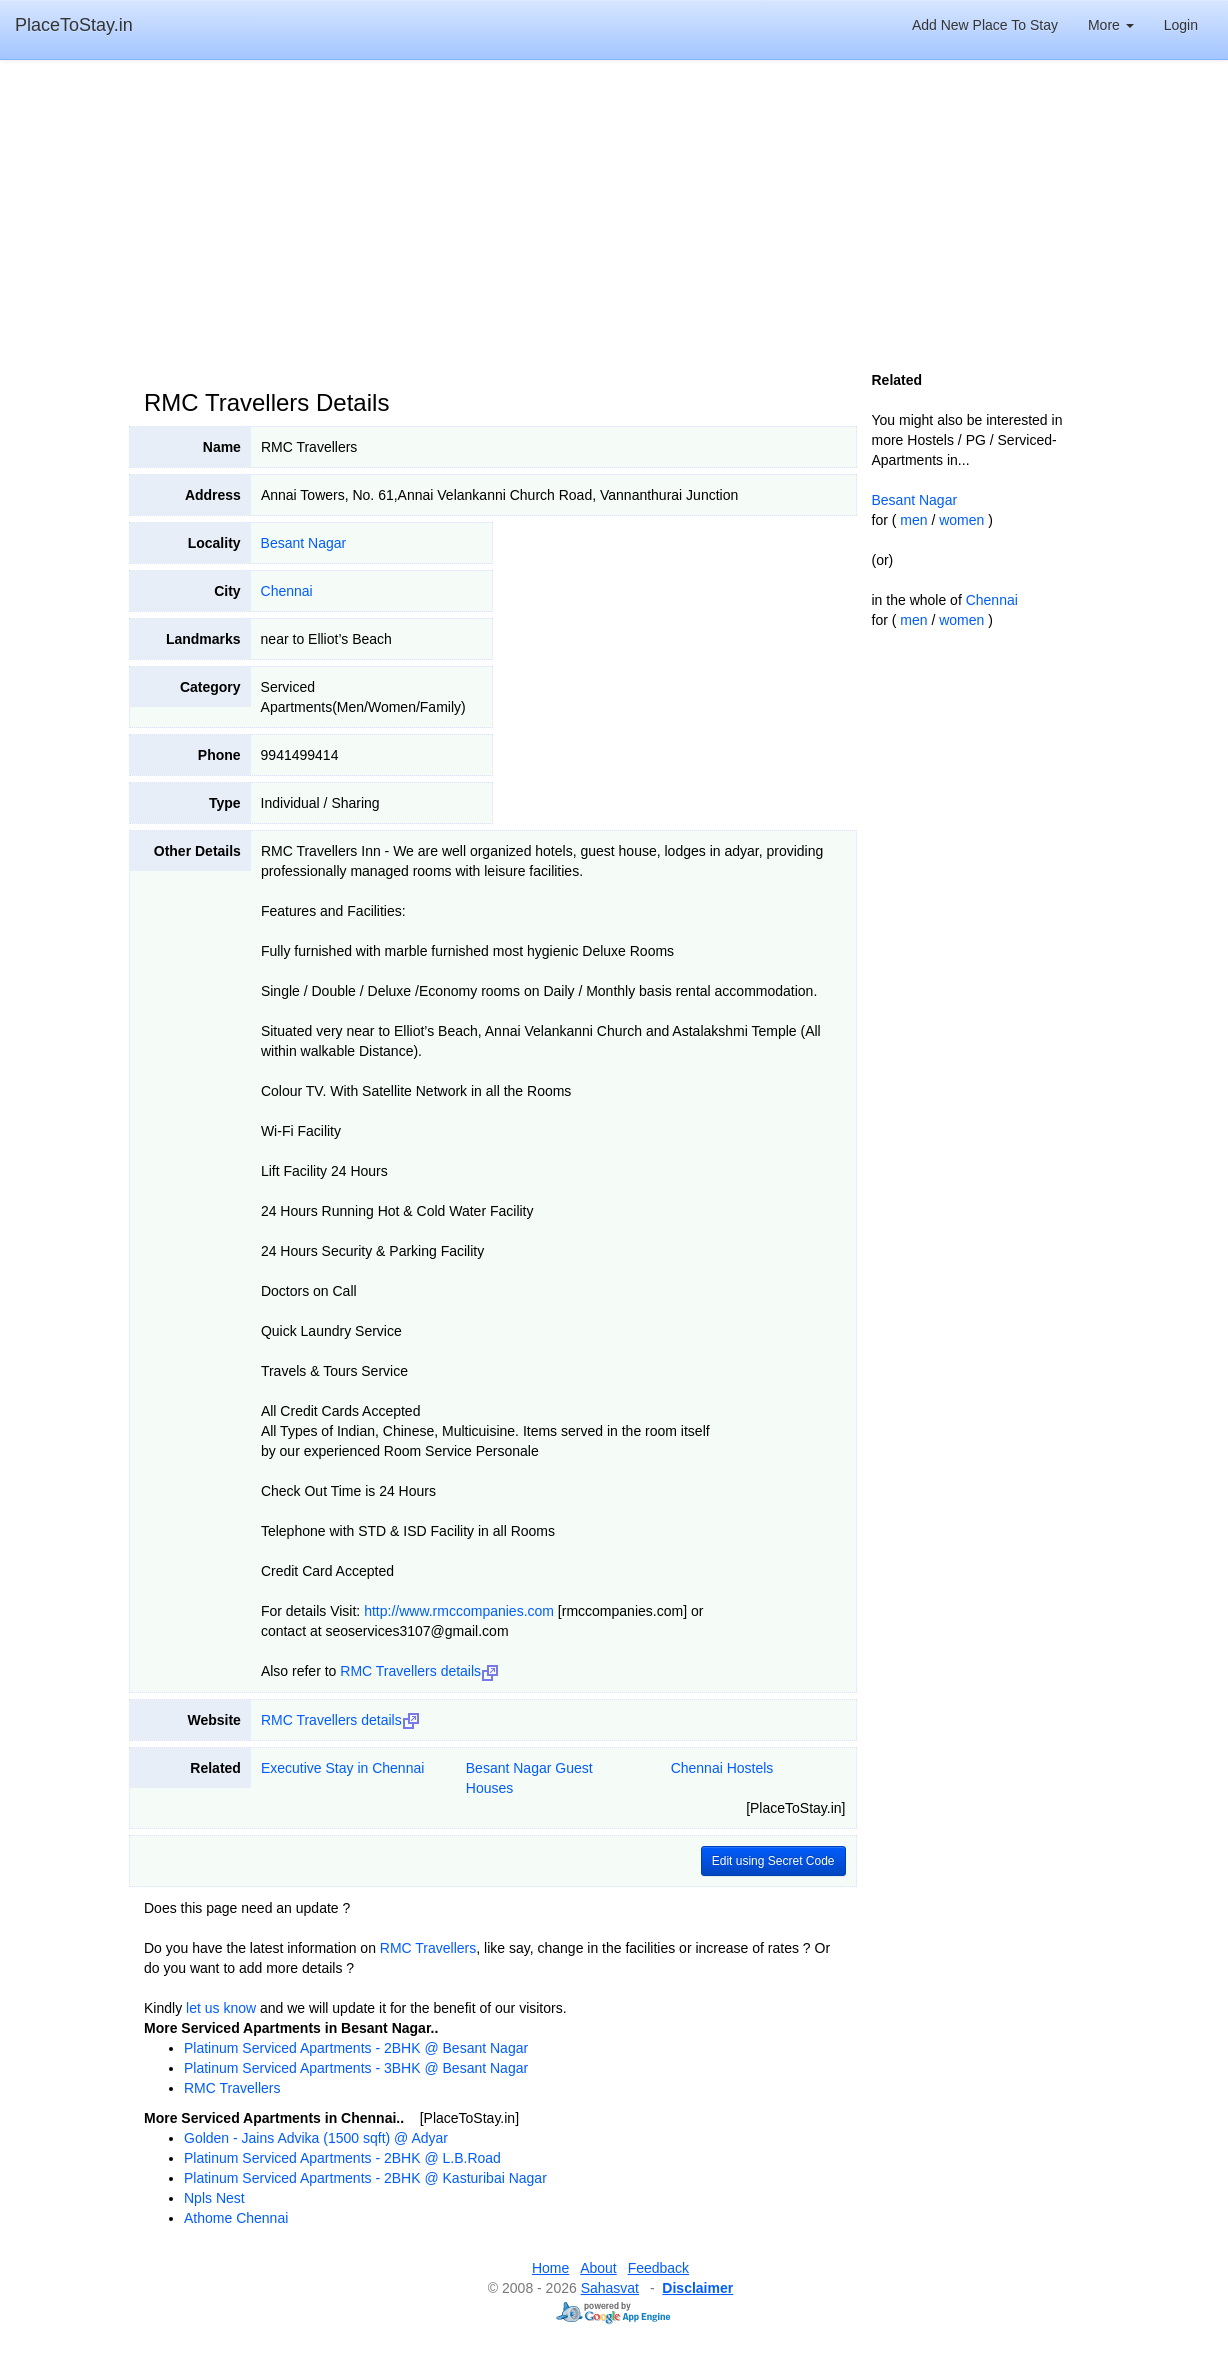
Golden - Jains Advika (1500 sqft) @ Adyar (316, 2138)
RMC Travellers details (419, 1671)
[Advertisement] (614, 220)
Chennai (287, 591)
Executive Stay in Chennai (342, 1768)
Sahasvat (610, 2288)
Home (550, 2268)
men (913, 520)
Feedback (658, 2268)
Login (1181, 25)
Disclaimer (697, 2288)
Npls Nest (214, 2198)
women (961, 520)
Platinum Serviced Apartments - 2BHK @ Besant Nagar (356, 2048)
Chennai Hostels (722, 1768)
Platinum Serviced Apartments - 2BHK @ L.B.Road (342, 2158)
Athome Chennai (236, 2218)
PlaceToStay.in (74, 25)
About (598, 2268)
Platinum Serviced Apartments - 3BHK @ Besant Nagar (356, 2068)
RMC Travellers (428, 1948)
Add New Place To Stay (985, 25)
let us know (221, 2008)
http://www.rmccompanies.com (459, 1611)
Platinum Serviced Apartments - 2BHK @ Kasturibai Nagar (365, 2178)
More (1111, 25)
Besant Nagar (304, 543)
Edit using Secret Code (773, 1861)
